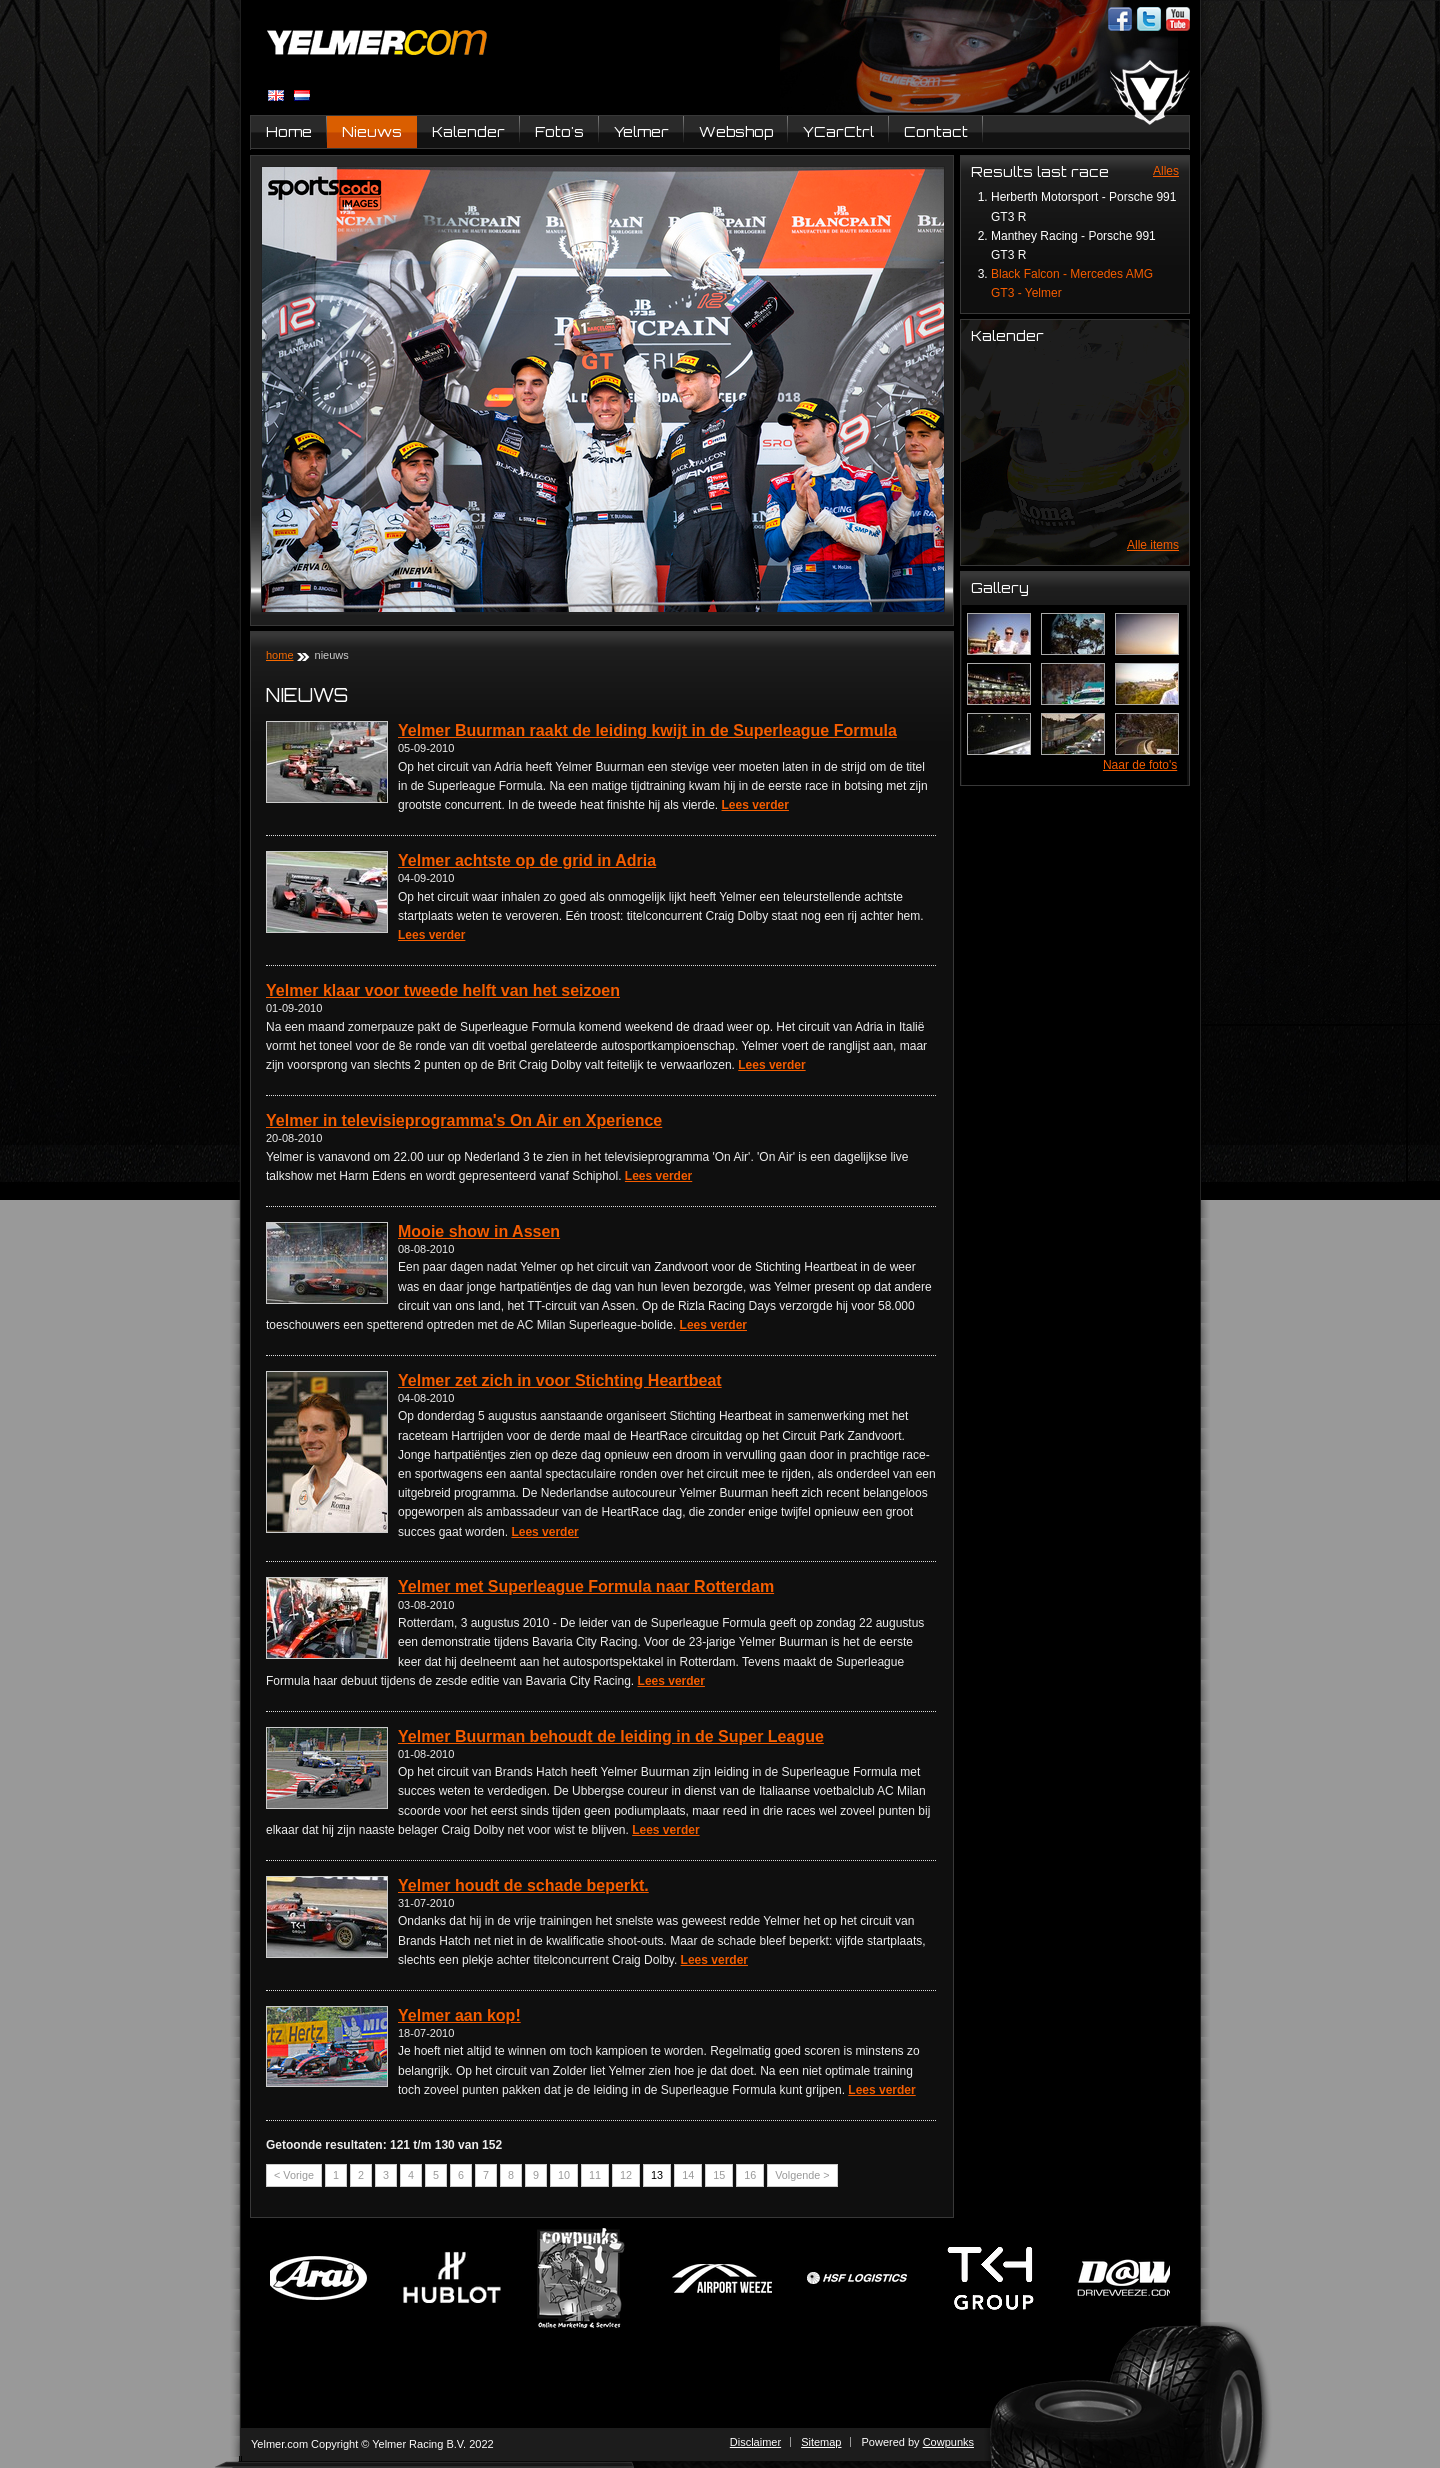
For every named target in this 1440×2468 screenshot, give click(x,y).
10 (564, 2175)
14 (688, 2175)
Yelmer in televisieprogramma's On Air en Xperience (464, 1120)
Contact (936, 131)
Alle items (1153, 545)
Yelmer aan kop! (459, 2015)
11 (595, 2175)
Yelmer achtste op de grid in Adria (527, 860)
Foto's (559, 131)
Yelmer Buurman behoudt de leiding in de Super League (611, 1736)
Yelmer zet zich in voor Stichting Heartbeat (560, 1380)
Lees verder (755, 805)
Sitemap (821, 2442)
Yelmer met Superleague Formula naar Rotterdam (586, 1586)
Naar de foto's (1140, 765)
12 (626, 2175)
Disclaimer (755, 2442)
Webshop (736, 131)
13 (657, 2175)
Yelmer (641, 131)
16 (750, 2175)
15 (719, 2175)
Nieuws (372, 131)
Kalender (468, 131)
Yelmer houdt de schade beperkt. (523, 1885)
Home (289, 131)
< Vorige (294, 2175)
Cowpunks (948, 2442)
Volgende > (802, 2175)
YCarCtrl (838, 131)
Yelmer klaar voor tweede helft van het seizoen (443, 990)
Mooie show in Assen (479, 1231)
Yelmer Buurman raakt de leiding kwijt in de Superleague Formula (647, 730)
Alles (1166, 171)
